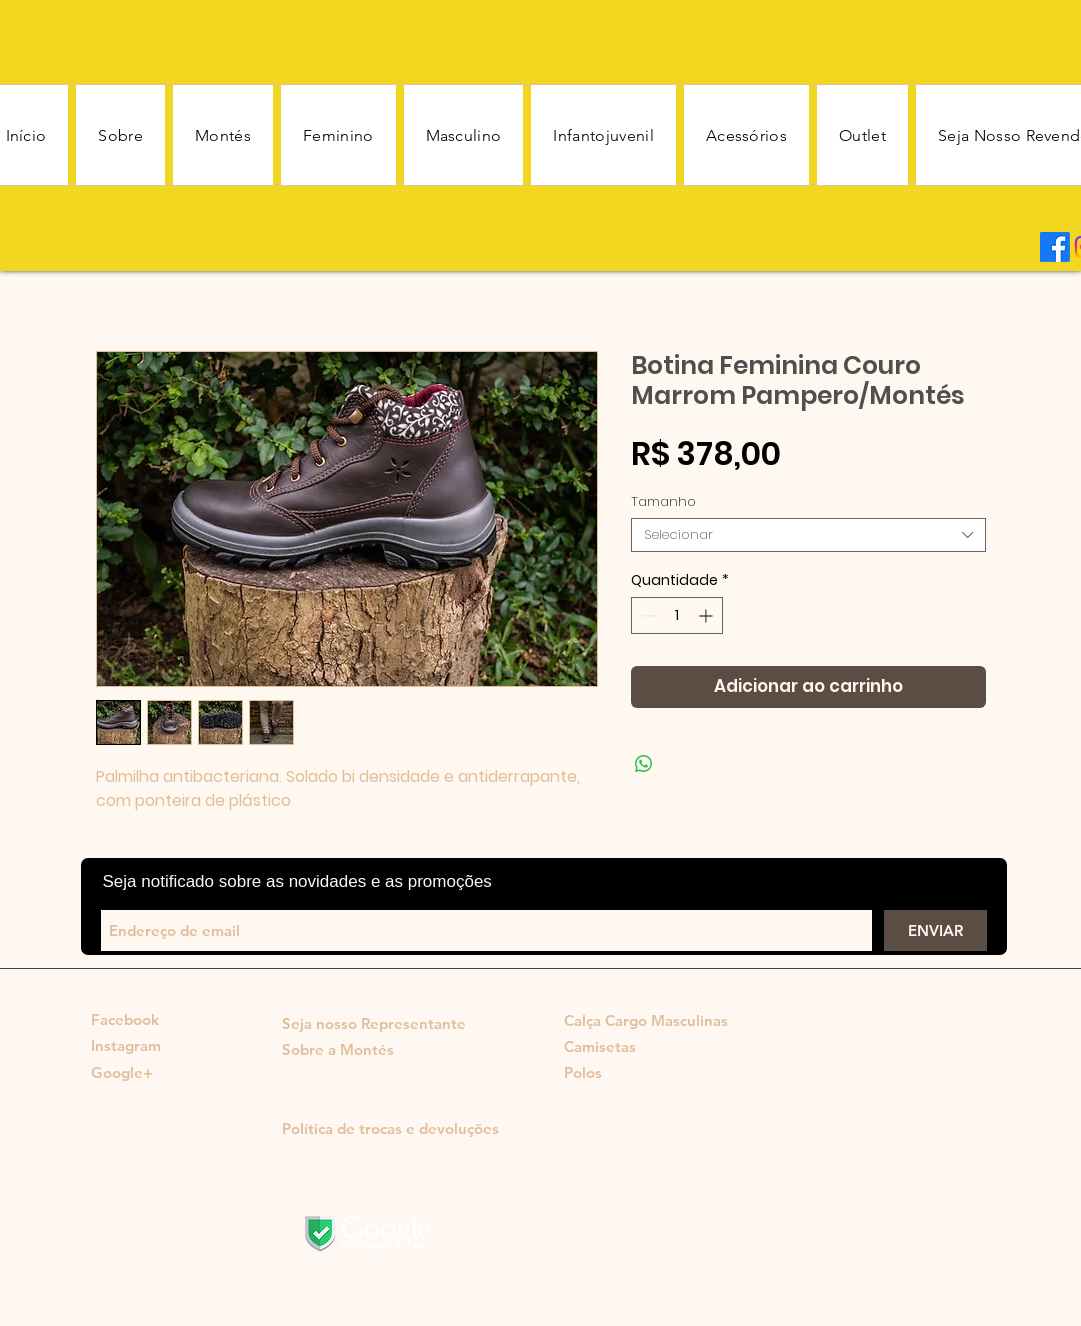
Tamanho (663, 501)
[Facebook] (1055, 247)
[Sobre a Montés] (338, 1050)
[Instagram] (126, 1046)
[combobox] (808, 535)
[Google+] (122, 1073)
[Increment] (707, 615)
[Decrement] (646, 615)
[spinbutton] (677, 615)
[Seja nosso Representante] (374, 1024)
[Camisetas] (643, 1047)
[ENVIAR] (935, 930)
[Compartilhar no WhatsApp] (644, 764)
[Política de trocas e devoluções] (390, 1129)
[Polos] (583, 1073)
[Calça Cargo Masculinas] (646, 1021)
